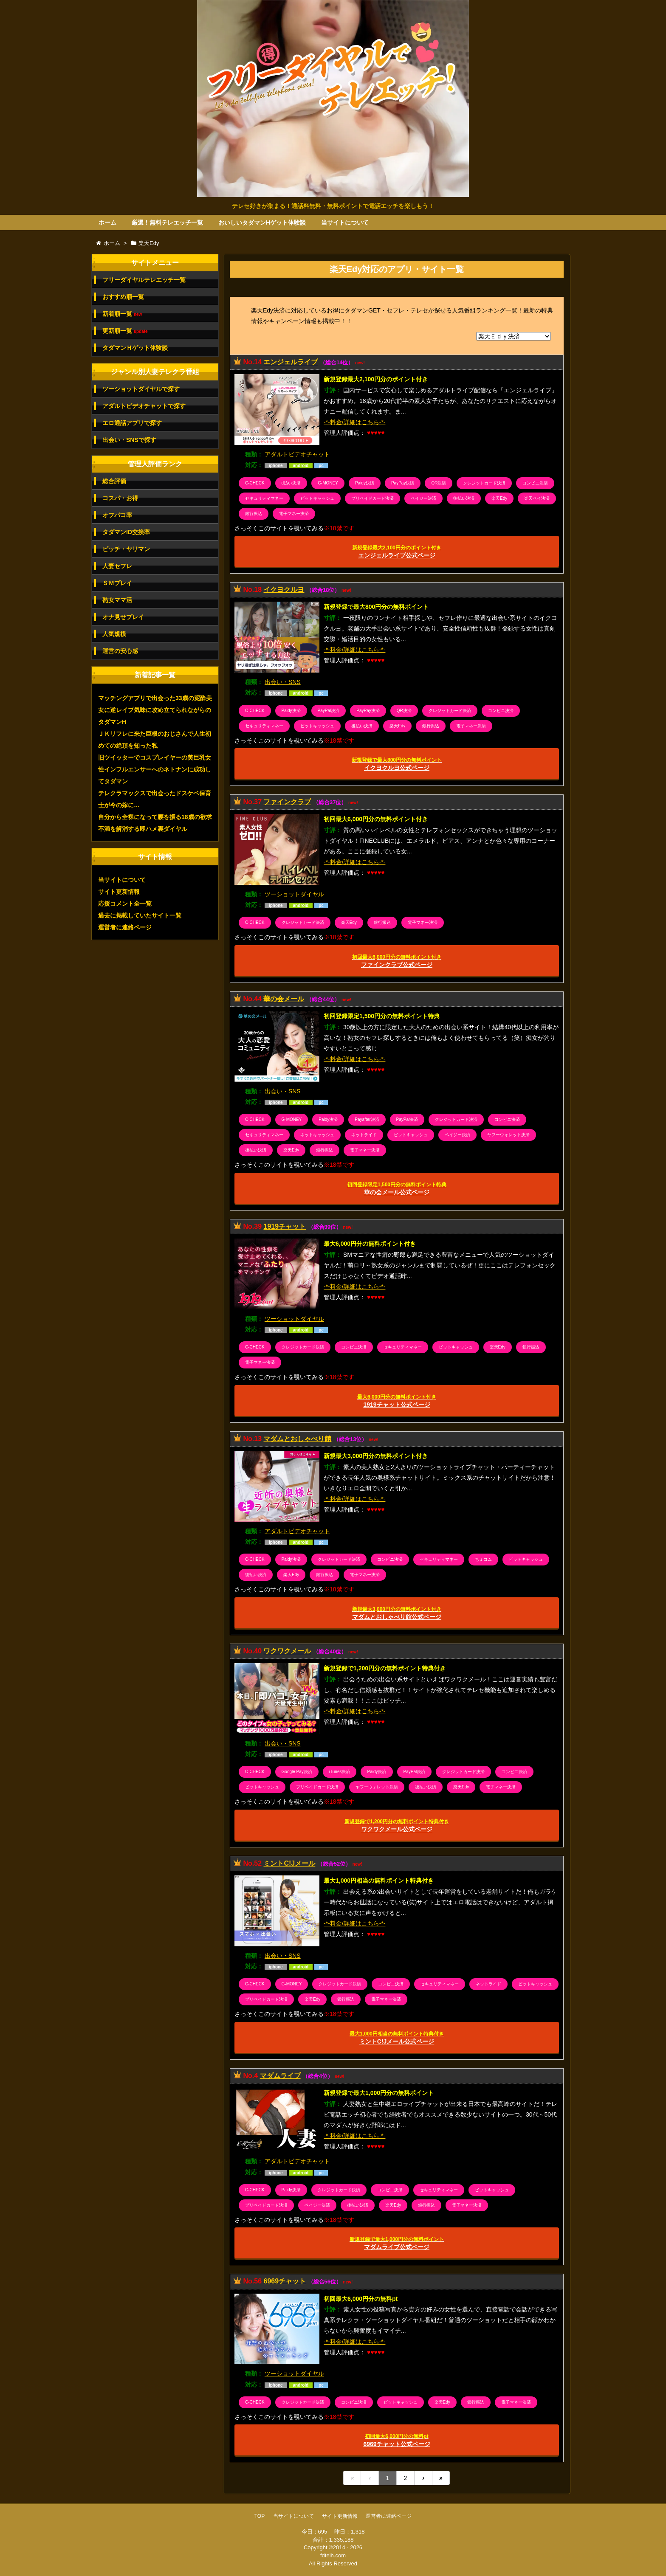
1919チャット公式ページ (396, 1401)
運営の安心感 (120, 651)
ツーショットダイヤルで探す (141, 389)
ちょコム (483, 1559)
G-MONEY (328, 483)
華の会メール (283, 998)
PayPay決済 (402, 483)
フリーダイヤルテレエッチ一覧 (144, 280)
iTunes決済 (339, 1771)
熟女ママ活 (117, 600)
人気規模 (114, 634)
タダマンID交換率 (126, 532)
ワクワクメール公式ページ (396, 1826)
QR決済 (438, 483)
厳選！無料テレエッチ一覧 (167, 222)
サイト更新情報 (119, 891)
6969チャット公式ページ (396, 2440)
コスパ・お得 (120, 498)
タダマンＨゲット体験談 (135, 348)
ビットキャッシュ (317, 498)
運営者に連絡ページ (125, 927)
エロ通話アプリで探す (132, 423)
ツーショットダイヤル (294, 894)
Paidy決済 (364, 483)
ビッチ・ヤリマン (126, 549)
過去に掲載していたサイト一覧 (139, 915)
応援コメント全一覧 (125, 903)
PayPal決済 (329, 710)
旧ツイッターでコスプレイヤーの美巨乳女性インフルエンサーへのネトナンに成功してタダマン (154, 769)
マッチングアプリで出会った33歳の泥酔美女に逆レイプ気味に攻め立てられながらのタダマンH (155, 710)
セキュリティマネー (264, 498)
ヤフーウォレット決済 (508, 1134)
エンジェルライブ (290, 362)
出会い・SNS (283, 681)
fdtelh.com (333, 2555)
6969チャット (284, 2281)
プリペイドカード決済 (372, 498)
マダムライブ (280, 2075)
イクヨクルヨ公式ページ (397, 764)
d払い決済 (291, 483)
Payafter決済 (367, 1119)
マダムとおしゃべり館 (297, 1438)
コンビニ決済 (535, 483)
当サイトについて (345, 222)
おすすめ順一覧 (123, 297)
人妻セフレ (117, 566)
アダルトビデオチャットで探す (144, 406)
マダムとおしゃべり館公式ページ (396, 1613)
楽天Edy (499, 498)
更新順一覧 (125, 331)
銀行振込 (253, 513)
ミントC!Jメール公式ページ (397, 2038)
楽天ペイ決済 (537, 498)
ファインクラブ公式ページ (396, 961)
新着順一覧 (122, 314)
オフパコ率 (117, 515)
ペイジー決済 (423, 498)
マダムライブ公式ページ (397, 2243)
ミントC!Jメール (289, 1863)
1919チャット (284, 1226)
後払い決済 (463, 498)
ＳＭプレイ (117, 583)
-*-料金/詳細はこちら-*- (354, 422)
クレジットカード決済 (484, 483)
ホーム (107, 222)
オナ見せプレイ (123, 617)
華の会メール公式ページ (396, 1189)
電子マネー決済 (294, 513)
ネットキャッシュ (317, 1134)
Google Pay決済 (297, 1771)
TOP (259, 2516)
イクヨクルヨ (283, 589)
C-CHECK (255, 483)
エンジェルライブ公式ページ (396, 552)
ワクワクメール (287, 1651)
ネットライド (364, 1134)
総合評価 (114, 481)
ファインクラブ (287, 801)
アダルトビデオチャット (297, 454)
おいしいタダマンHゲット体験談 (262, 222)
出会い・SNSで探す (129, 440)
